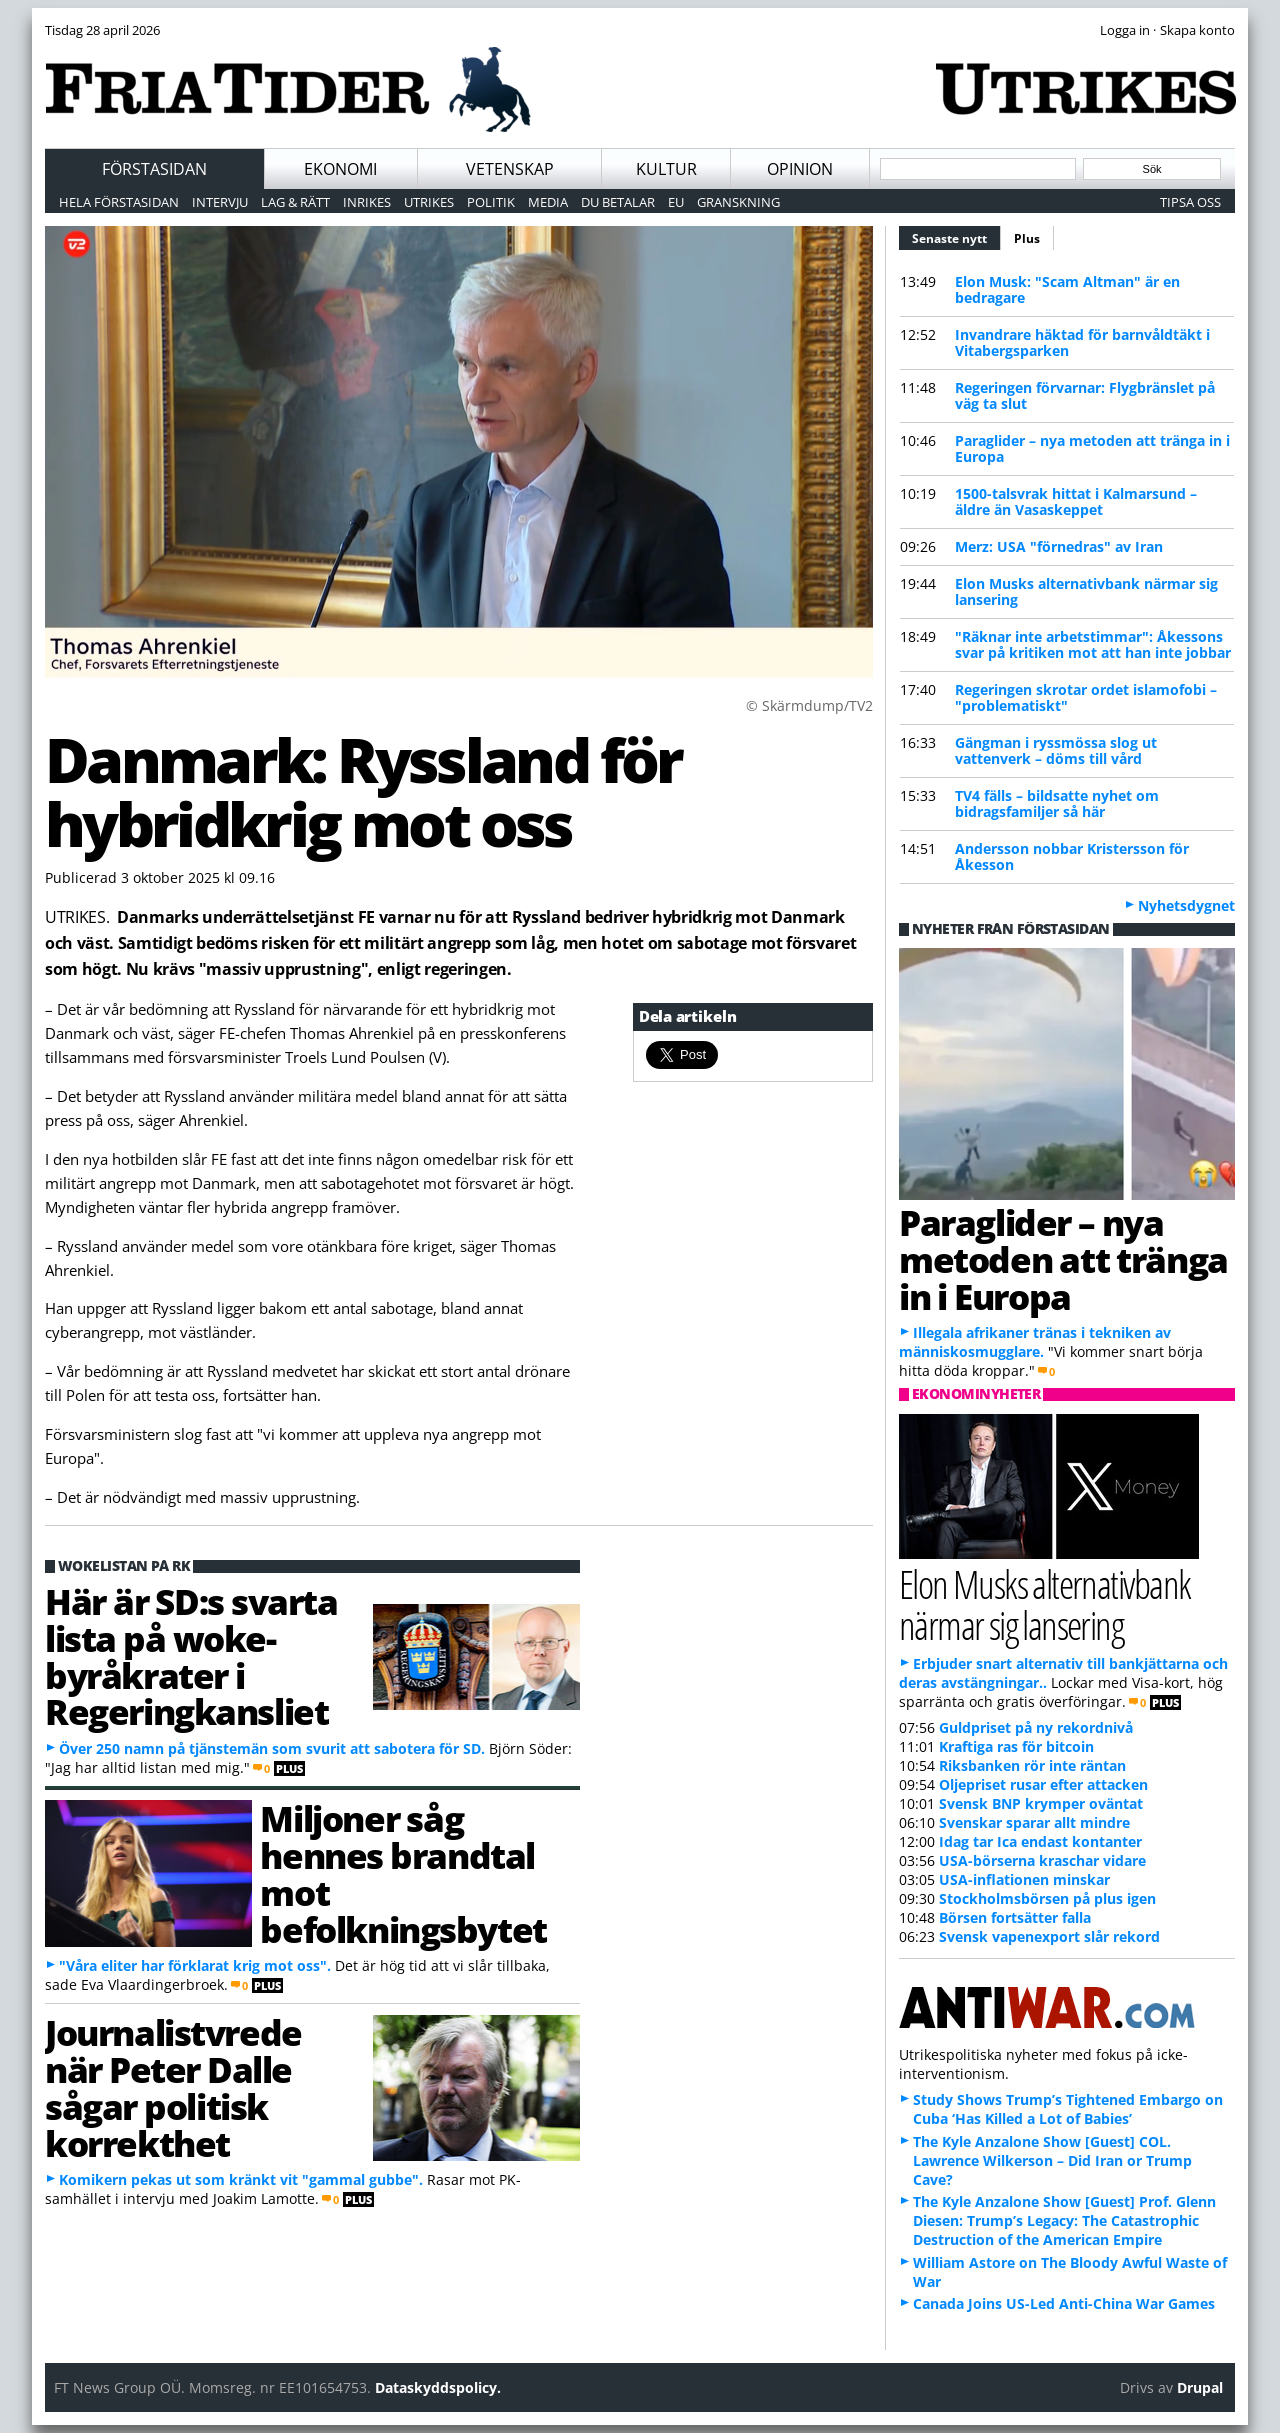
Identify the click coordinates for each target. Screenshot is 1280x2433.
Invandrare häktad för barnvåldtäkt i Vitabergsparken (1082, 342)
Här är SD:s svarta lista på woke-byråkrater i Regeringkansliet (191, 1656)
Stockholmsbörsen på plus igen (1047, 1898)
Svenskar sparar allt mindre (1034, 1822)
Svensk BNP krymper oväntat (1041, 1803)
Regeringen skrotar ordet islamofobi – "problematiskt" (1086, 697)
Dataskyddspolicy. (438, 2387)
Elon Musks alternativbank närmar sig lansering (1086, 591)
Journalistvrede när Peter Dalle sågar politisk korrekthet (173, 2087)
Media (548, 202)
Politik (491, 202)
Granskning (738, 202)
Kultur (666, 169)
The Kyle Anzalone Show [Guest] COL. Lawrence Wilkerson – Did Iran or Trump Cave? (1052, 2160)
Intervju (220, 202)
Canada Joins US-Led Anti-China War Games (1064, 2303)
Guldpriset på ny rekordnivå (1036, 1727)
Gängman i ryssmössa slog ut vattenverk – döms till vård (1056, 750)
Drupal (1200, 2387)
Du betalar (618, 202)
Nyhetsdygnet (1186, 905)
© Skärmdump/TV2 (809, 705)
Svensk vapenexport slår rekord (1049, 1936)
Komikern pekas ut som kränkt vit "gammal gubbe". (241, 2179)
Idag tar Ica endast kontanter (1040, 1841)
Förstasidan (154, 169)
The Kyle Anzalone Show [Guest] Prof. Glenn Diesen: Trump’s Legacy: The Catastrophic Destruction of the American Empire (1064, 2220)
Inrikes (367, 202)
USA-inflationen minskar (1024, 1879)
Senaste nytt (956, 236)
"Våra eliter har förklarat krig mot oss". (195, 1965)
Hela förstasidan (119, 202)
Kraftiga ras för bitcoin (1016, 1746)
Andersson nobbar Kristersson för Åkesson (1072, 856)
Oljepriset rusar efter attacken (1043, 1784)
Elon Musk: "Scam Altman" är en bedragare (1067, 289)
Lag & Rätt (295, 202)
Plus (1027, 238)
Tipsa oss (1190, 202)
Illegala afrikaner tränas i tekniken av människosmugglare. (1035, 1342)
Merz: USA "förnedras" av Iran (1059, 546)
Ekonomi (340, 169)
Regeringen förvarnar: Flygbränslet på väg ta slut (1085, 395)
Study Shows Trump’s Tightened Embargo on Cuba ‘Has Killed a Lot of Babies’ (1068, 2109)
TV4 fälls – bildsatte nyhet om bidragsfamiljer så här (1057, 803)
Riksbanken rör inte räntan (1032, 1765)
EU (676, 202)
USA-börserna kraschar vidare (1042, 1860)
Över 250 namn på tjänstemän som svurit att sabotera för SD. (272, 1748)
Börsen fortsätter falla (1015, 1917)
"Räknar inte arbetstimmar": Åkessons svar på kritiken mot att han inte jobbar (1093, 644)
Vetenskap (510, 169)
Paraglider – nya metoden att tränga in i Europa (1092, 448)
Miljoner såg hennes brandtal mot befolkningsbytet (403, 1873)
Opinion (800, 169)
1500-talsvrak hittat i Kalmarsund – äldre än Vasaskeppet (1076, 501)
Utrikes (429, 202)
